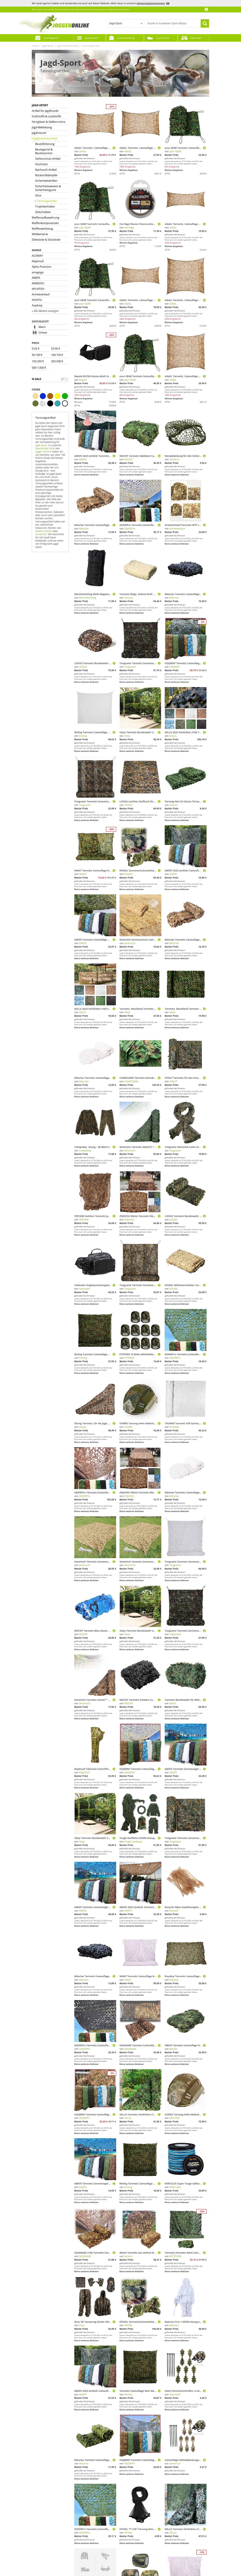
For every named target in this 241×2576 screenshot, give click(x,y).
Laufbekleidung (126, 37)
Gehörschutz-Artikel (47, 158)
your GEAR (175, 151)
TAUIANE (174, 1426)
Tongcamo (130, 666)
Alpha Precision (41, 267)
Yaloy (127, 735)
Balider (173, 2048)
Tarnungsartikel (91, 45)
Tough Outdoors (133, 1841)
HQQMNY (174, 666)
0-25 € (35, 348)
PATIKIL (128, 2532)
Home (35, 45)
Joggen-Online (43, 451)
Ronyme (173, 1910)
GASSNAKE (130, 2048)
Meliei (172, 1703)
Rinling (83, 735)
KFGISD (48, 531)
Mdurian (84, 528)
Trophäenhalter (45, 206)
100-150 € (57, 355)
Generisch (41, 534)
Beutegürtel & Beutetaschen (44, 151)
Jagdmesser (39, 133)
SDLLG (172, 735)
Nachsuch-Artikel (46, 170)
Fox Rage (129, 227)
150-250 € (38, 361)
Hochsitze (41, 164)
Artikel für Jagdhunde (45, 111)
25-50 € (55, 348)
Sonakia (128, 597)
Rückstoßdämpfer (46, 175)
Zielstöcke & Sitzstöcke (46, 239)
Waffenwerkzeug (42, 228)
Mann (42, 327)
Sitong (82, 1426)
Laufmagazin (51, 37)
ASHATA (37, 300)
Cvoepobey (85, 1150)
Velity (127, 1012)
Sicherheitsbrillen (46, 181)
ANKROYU (38, 283)
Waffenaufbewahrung (45, 217)
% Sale (36, 379)
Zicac (82, 2325)
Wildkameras (40, 234)
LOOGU (83, 666)
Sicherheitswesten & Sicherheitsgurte (48, 188)
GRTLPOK (174, 2118)
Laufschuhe (162, 37)
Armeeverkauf (41, 294)
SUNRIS (128, 1426)
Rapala (83, 379)
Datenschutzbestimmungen (151, 3)
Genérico (174, 459)
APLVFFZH (38, 289)
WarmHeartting (87, 597)
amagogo (38, 272)
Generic (173, 805)
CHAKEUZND (131, 1081)
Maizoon (174, 2325)
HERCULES (175, 2187)
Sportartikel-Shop (45, 448)
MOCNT (128, 459)
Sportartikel (91, 37)
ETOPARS (129, 1357)
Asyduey (37, 305)
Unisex (42, 332)
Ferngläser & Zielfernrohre (48, 122)
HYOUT (173, 1081)
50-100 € (37, 355)
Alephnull (38, 261)
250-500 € (57, 361)
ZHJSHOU (129, 1219)
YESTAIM (84, 1219)
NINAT (82, 874)
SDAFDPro (129, 528)
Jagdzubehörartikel (67, 45)
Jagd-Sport (48, 45)
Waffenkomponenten (45, 223)
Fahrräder (196, 37)
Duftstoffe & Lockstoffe (46, 116)
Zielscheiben (43, 212)
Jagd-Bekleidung (42, 127)
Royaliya (174, 1979)
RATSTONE (175, 2256)
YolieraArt (84, 1288)
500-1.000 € (39, 367)
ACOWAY (37, 256)
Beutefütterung (45, 144)
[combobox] (125, 23)
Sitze (38, 195)
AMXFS (36, 278)
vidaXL (82, 151)
